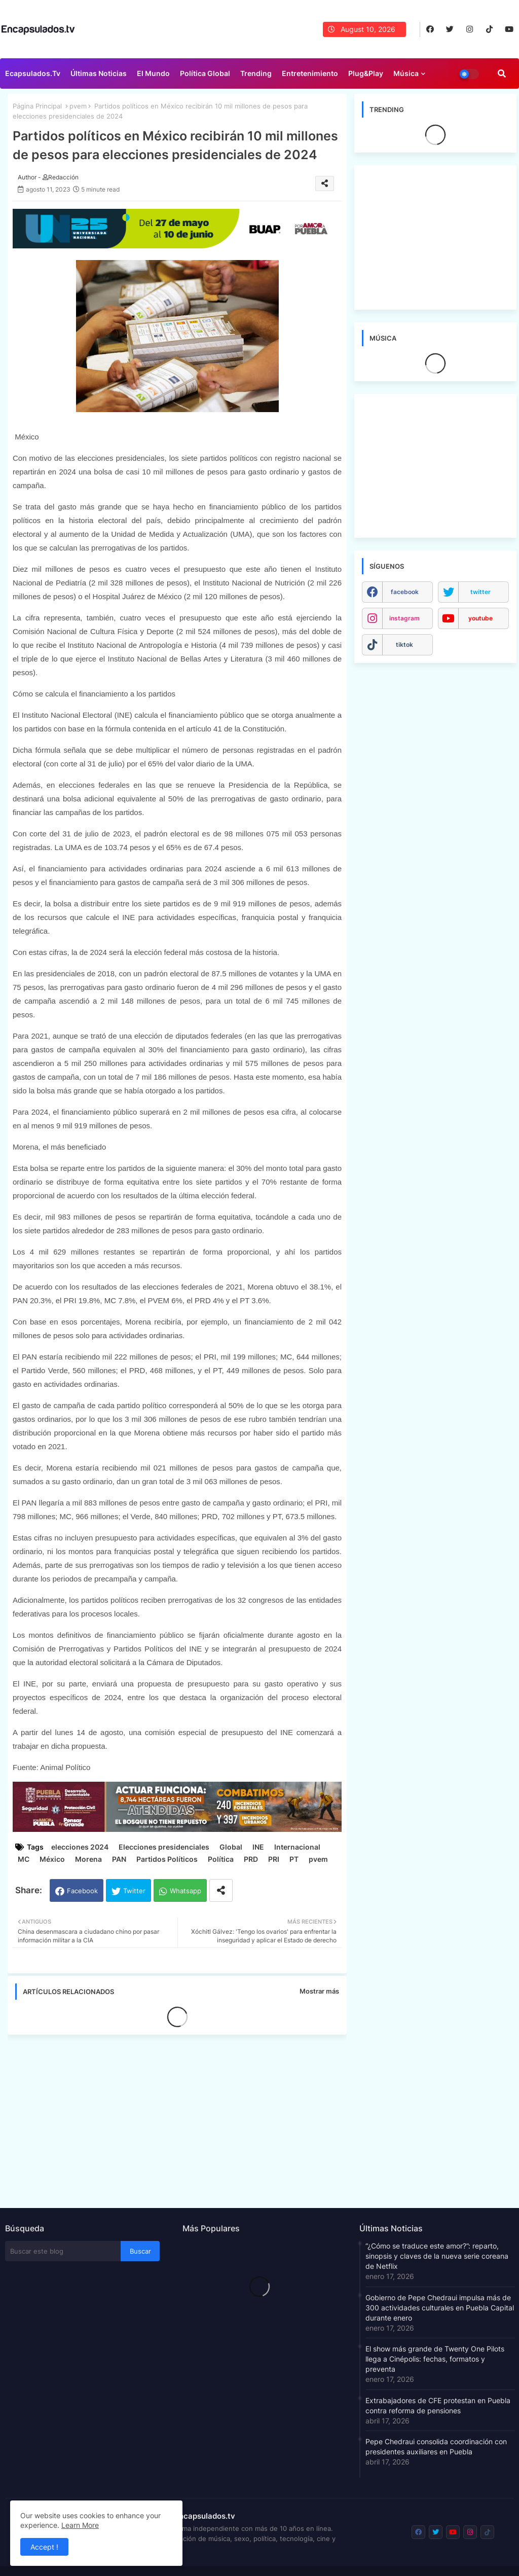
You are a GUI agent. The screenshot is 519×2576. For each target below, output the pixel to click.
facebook (405, 592)
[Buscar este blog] (63, 2251)
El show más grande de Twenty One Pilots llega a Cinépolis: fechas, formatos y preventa (434, 2358)
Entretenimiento (310, 73)
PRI (273, 1859)
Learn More (80, 2525)
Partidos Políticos (167, 1859)
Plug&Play (365, 73)
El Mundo (153, 73)
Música (406, 73)
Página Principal (37, 106)
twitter (480, 592)
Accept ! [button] (44, 2547)
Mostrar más (319, 1991)
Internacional (297, 1847)
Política (221, 1859)
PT (294, 1859)
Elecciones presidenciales (164, 1847)
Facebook (82, 1891)
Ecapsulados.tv (32, 73)
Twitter (134, 1891)
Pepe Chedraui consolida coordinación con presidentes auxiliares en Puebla (436, 2446)
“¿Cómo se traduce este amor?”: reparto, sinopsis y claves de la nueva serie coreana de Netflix (436, 2255)
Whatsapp (185, 1891)
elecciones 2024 (79, 1847)
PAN (119, 1859)
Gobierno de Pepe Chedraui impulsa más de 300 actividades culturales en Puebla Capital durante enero (439, 2307)
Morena (88, 1859)
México (52, 1859)
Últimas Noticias (98, 73)
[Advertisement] (182, 2118)
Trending (256, 73)
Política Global (205, 73)
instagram (404, 618)
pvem (78, 106)
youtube (480, 618)
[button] (502, 73)
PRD (251, 1859)
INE (258, 1847)
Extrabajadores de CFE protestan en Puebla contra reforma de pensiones (437, 2405)
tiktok (404, 644)
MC (23, 1859)
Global (230, 1847)
